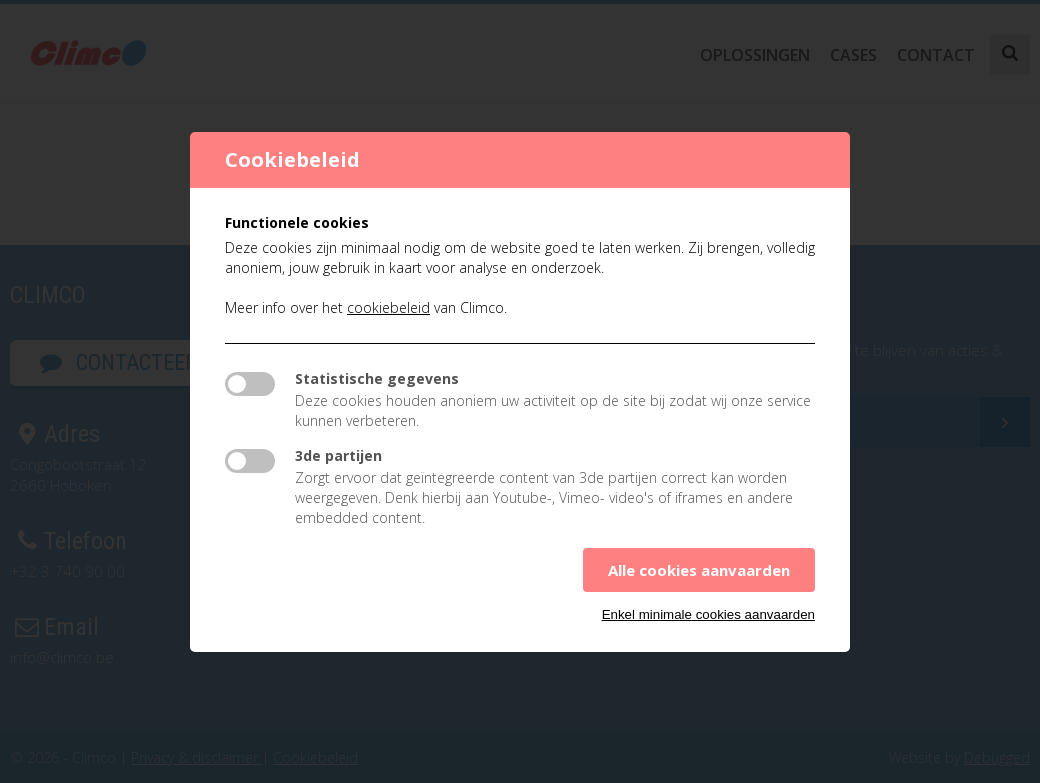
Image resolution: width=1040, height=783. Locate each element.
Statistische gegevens (377, 378)
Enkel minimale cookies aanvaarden (708, 614)
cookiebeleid (388, 307)
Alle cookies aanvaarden (699, 570)
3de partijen (338, 455)
